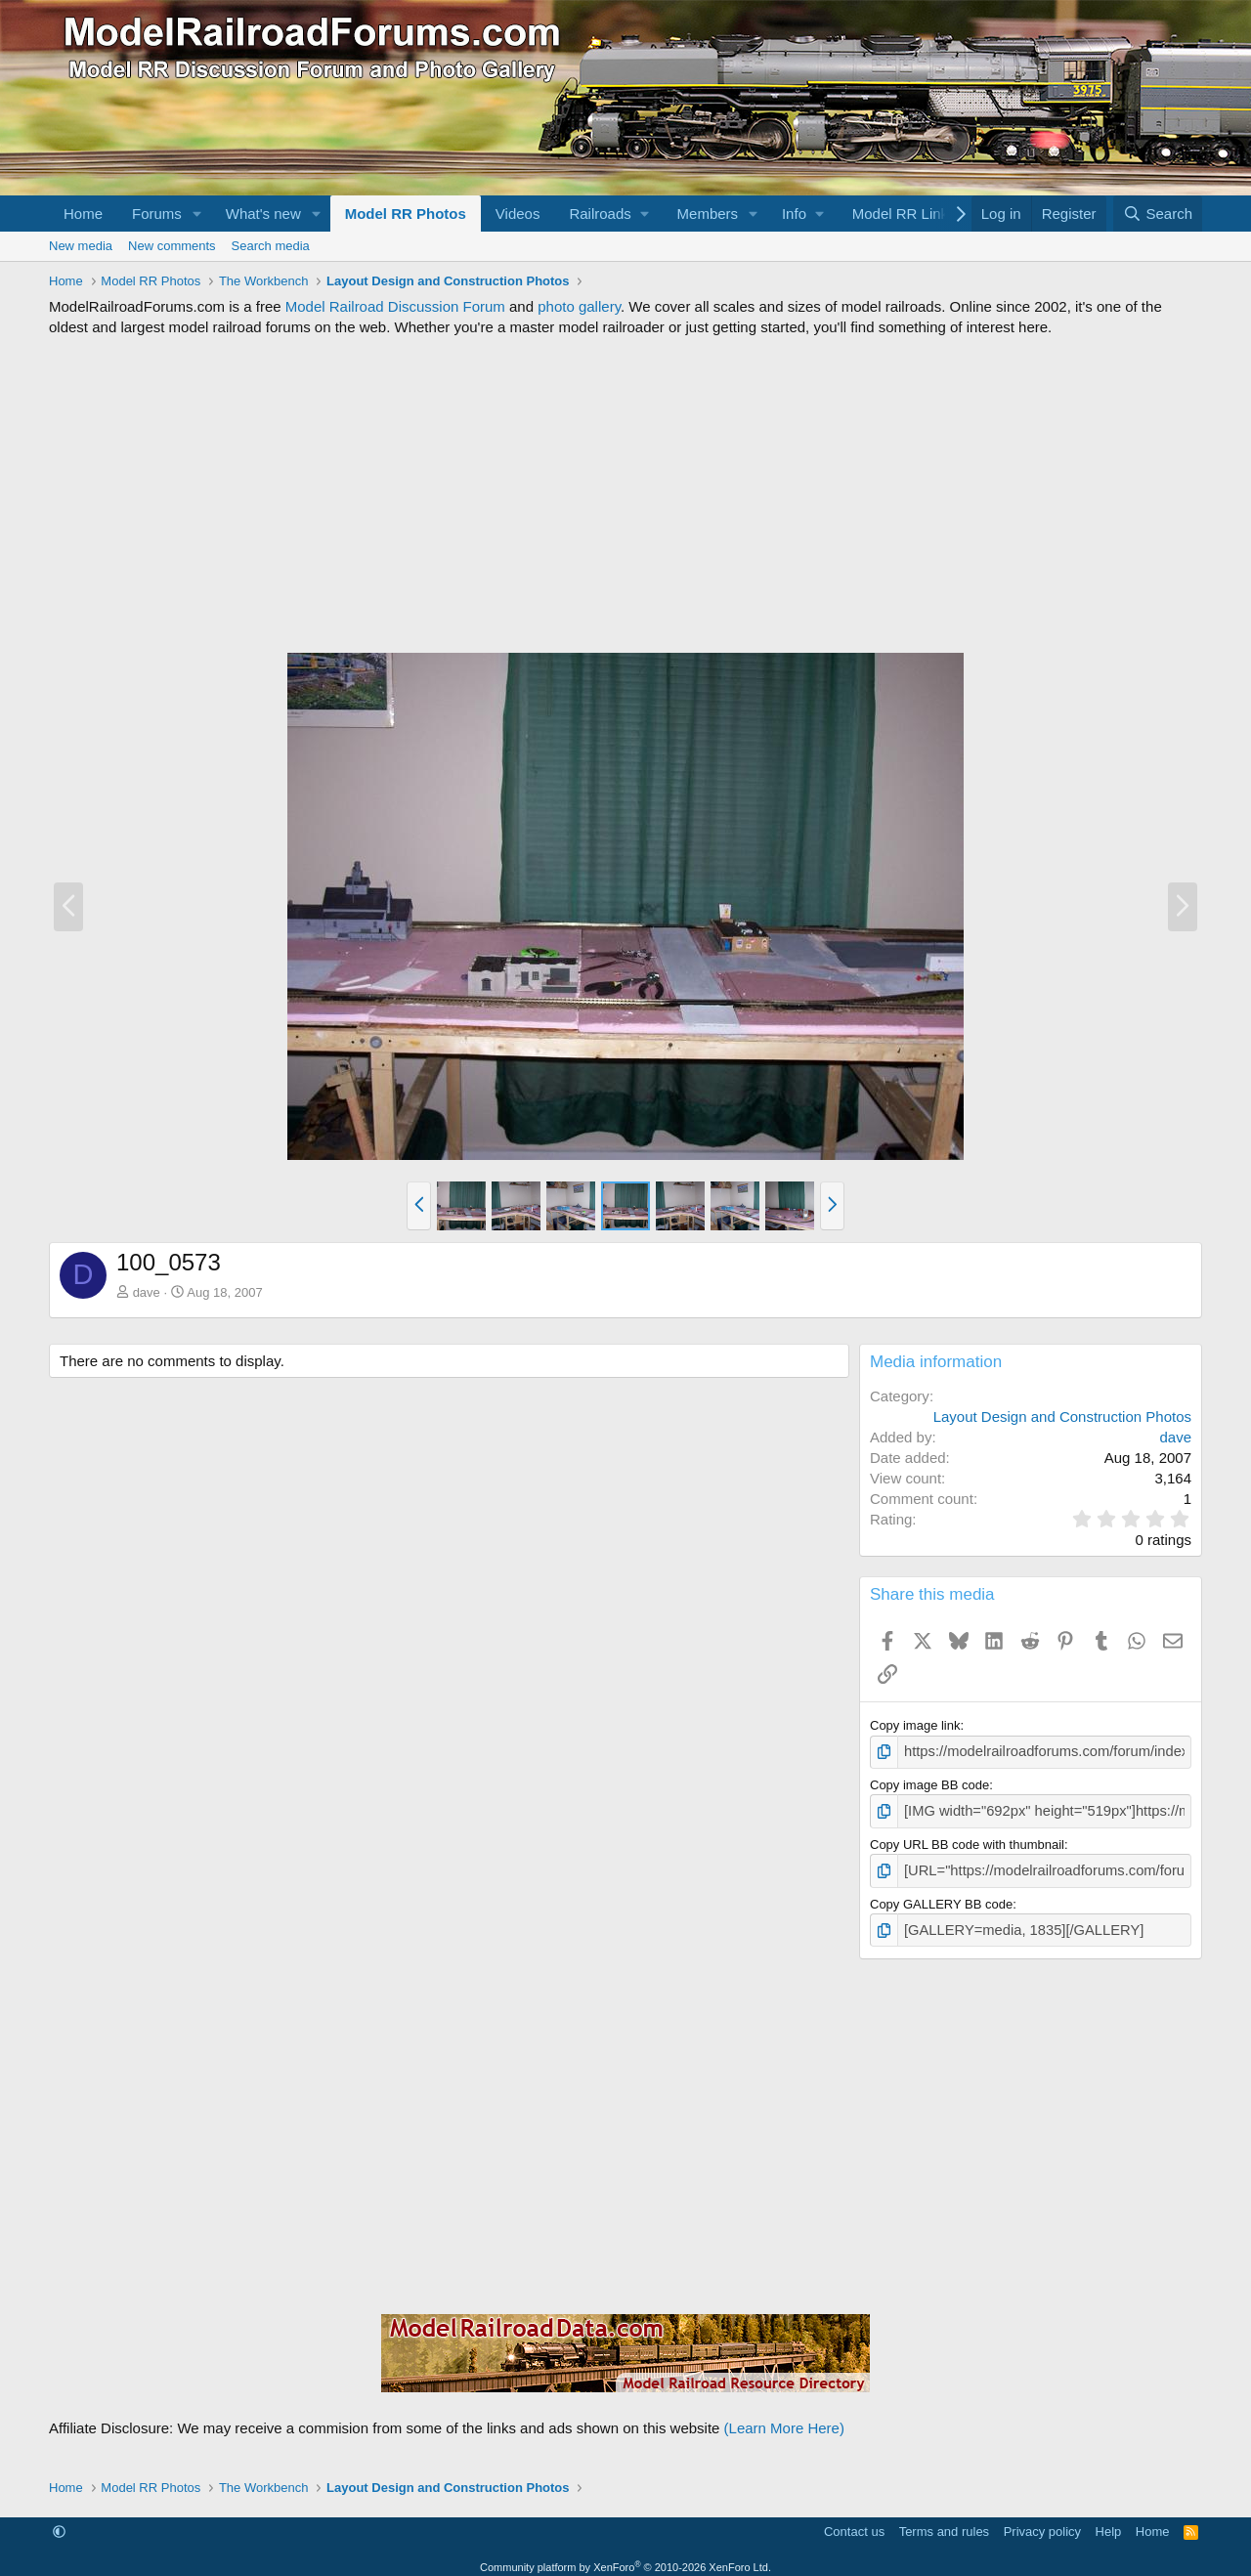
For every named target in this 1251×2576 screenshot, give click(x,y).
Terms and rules (944, 2521)
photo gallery (579, 306)
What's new (263, 213)
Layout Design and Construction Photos (1062, 1416)
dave (146, 1292)
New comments (172, 245)
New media (80, 245)
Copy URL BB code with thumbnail (967, 1839)
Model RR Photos (405, 213)
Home (83, 213)
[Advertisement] (625, 494)
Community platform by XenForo (625, 2558)
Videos (518, 213)
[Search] (1157, 213)
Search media (271, 245)
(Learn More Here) (784, 2419)
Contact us (854, 2521)
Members (708, 213)
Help (1109, 2521)
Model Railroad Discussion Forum (395, 306)
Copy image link (915, 1725)
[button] (197, 213)
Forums (157, 213)
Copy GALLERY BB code (941, 1896)
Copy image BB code (929, 1783)
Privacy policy (1042, 2521)
